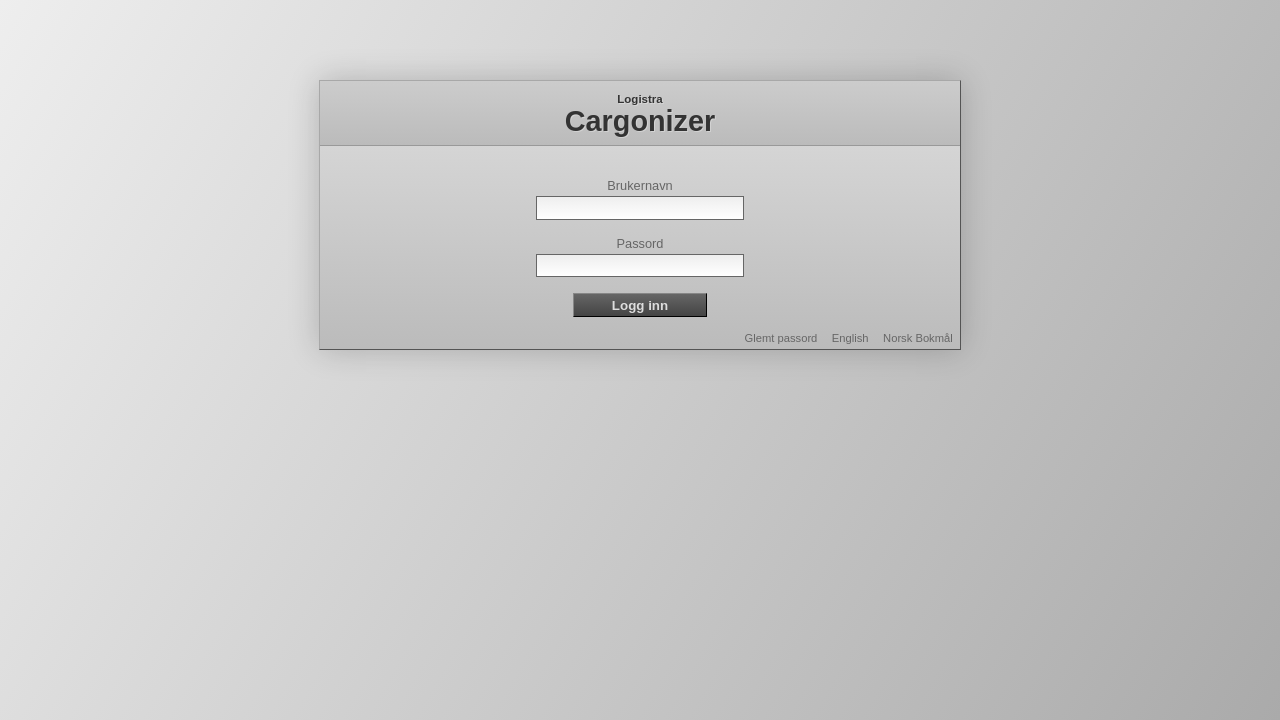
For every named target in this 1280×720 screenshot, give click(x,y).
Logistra (639, 99)
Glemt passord (781, 338)
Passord (640, 243)
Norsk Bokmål (918, 338)
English (850, 338)
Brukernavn (639, 185)
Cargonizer (640, 121)
